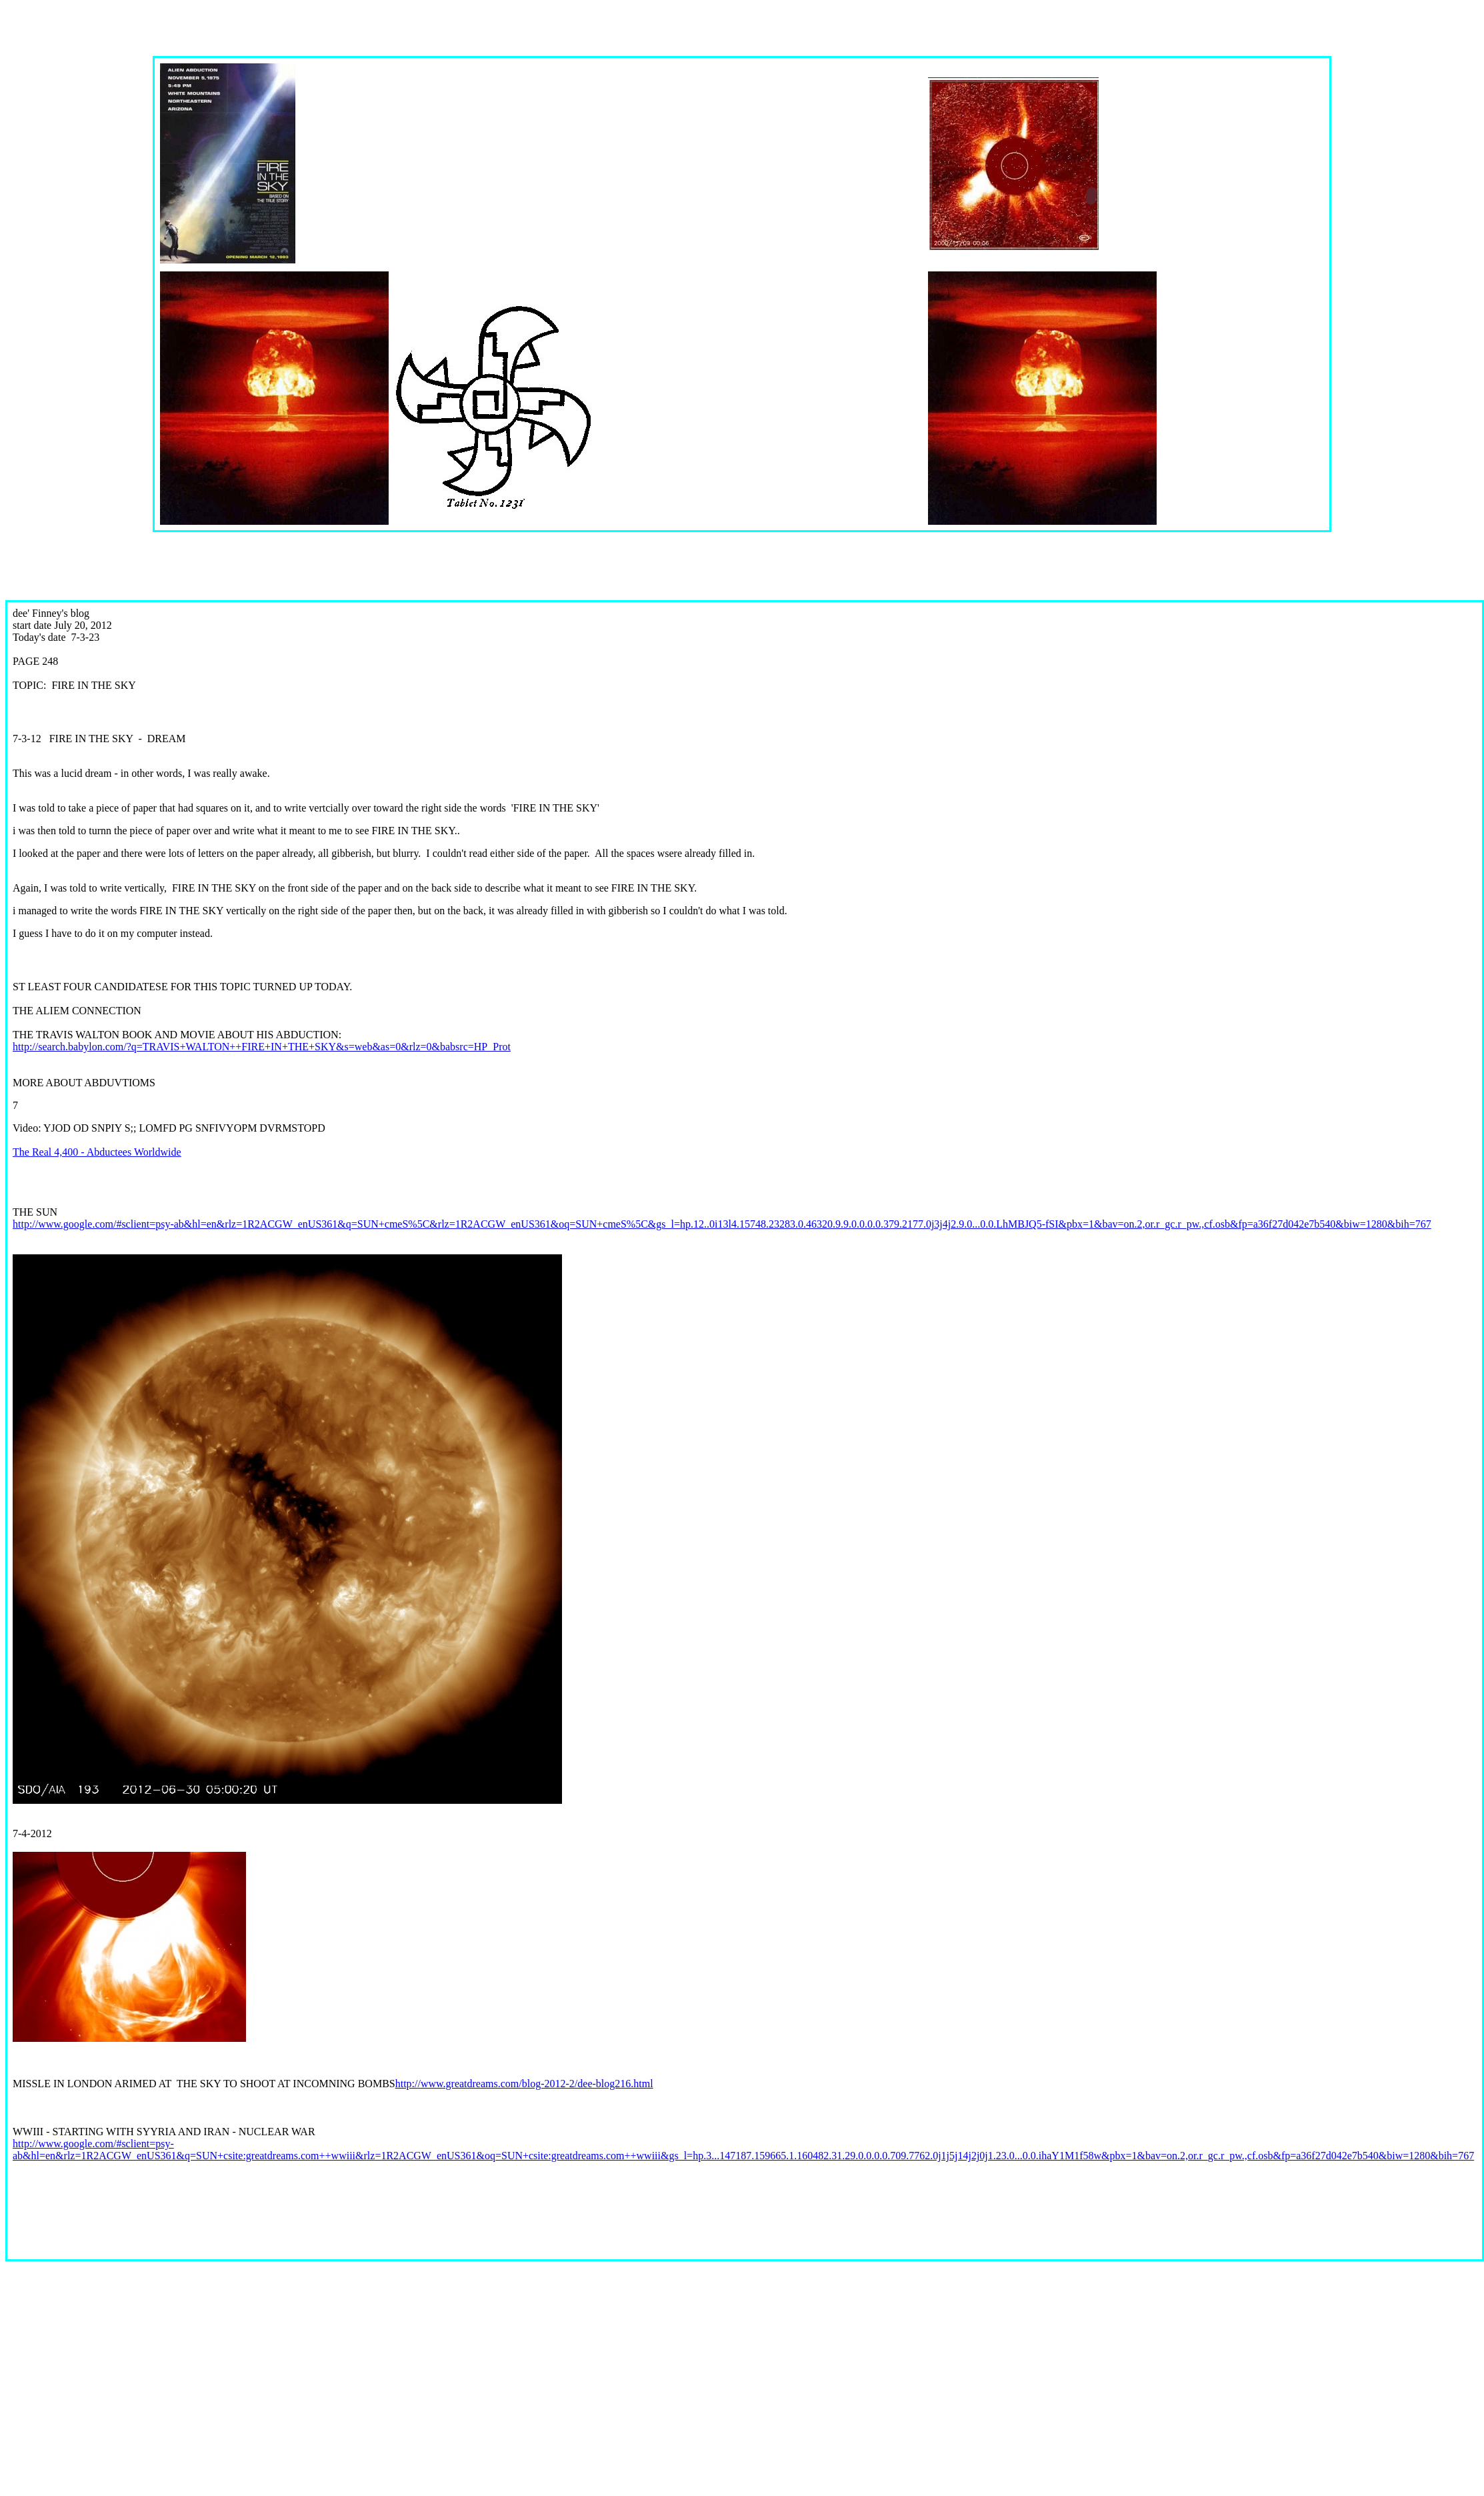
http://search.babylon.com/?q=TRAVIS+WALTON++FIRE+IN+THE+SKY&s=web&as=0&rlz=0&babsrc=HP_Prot (262, 1046)
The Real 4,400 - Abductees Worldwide (97, 1152)
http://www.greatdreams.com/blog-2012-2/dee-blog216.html (524, 2083)
